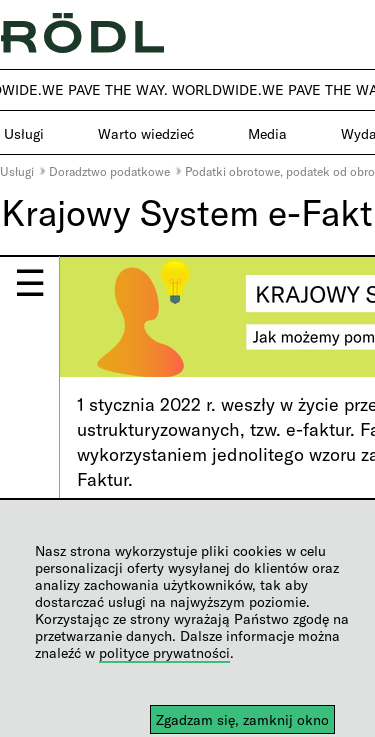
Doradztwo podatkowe (109, 171)
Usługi (17, 171)
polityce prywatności (164, 652)
